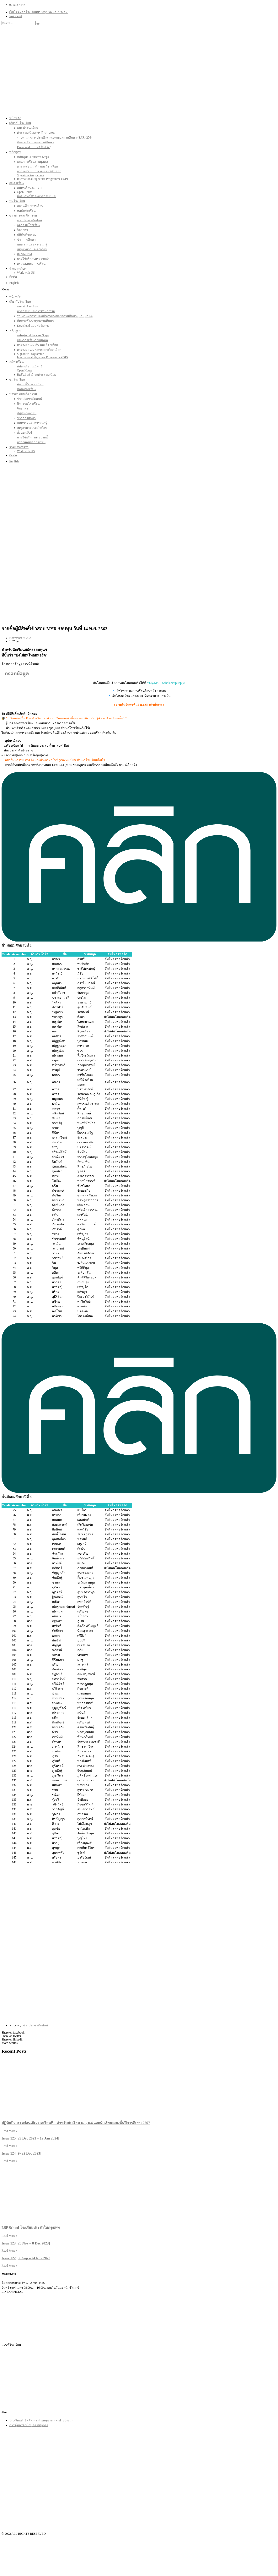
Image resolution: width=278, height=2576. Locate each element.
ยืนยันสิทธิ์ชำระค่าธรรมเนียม (36, 196)
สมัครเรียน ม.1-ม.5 (29, 187)
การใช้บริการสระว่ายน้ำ (33, 259)
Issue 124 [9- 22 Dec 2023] (21, 2153)
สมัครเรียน (16, 183)
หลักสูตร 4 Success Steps (33, 156)
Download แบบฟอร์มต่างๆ (34, 147)
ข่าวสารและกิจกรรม (23, 215)
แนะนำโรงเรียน (27, 127)
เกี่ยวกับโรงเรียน (20, 123)
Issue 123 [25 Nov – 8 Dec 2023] (26, 2243)
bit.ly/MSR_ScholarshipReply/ (166, 682)
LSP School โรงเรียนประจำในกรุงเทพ (31, 2228)
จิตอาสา (22, 230)
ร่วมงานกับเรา (19, 268)
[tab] (139, 859)
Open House (24, 192)
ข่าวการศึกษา (26, 239)
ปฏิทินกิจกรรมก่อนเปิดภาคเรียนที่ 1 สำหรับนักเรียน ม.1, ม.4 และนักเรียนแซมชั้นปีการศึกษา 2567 (76, 2123)
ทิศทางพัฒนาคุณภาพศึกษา (35, 142)
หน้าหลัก (15, 118)
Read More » (10, 2131)
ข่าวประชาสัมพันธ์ (29, 220)
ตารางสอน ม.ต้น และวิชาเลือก (37, 166)
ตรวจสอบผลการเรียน (31, 263)
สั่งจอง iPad (24, 254)
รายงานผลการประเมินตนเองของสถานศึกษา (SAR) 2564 (55, 137)
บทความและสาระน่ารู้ (32, 244)
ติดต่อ (13, 276)
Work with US (26, 272)
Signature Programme (30, 175)
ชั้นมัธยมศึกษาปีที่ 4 (17, 1497)
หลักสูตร (15, 152)
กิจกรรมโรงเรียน (28, 225)
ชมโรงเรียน (17, 201)
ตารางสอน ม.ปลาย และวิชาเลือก (39, 171)
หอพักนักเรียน (26, 210)
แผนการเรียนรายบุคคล (32, 161)
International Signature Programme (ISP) (42, 178)
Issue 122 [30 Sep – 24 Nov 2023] (26, 2258)
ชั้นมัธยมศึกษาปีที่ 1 (17, 945)
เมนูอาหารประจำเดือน (32, 249)
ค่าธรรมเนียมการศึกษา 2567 (36, 132)
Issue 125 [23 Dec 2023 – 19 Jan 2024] (30, 2138)
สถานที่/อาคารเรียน (30, 205)
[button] (139, 289)
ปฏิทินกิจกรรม (26, 234)
